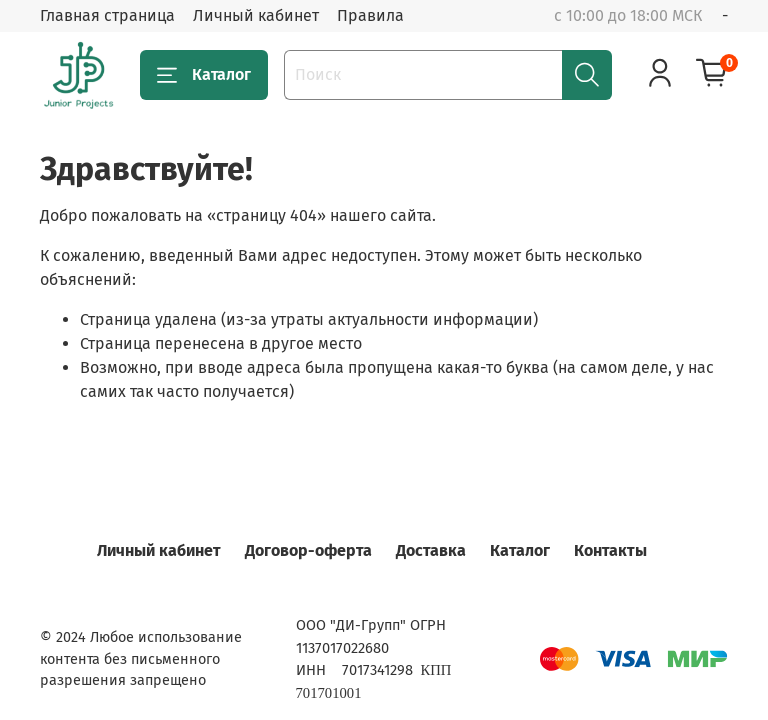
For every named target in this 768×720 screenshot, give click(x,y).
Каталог (204, 75)
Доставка (431, 550)
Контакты (610, 550)
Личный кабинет (256, 15)
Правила (370, 15)
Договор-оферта (308, 550)
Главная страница (107, 15)
